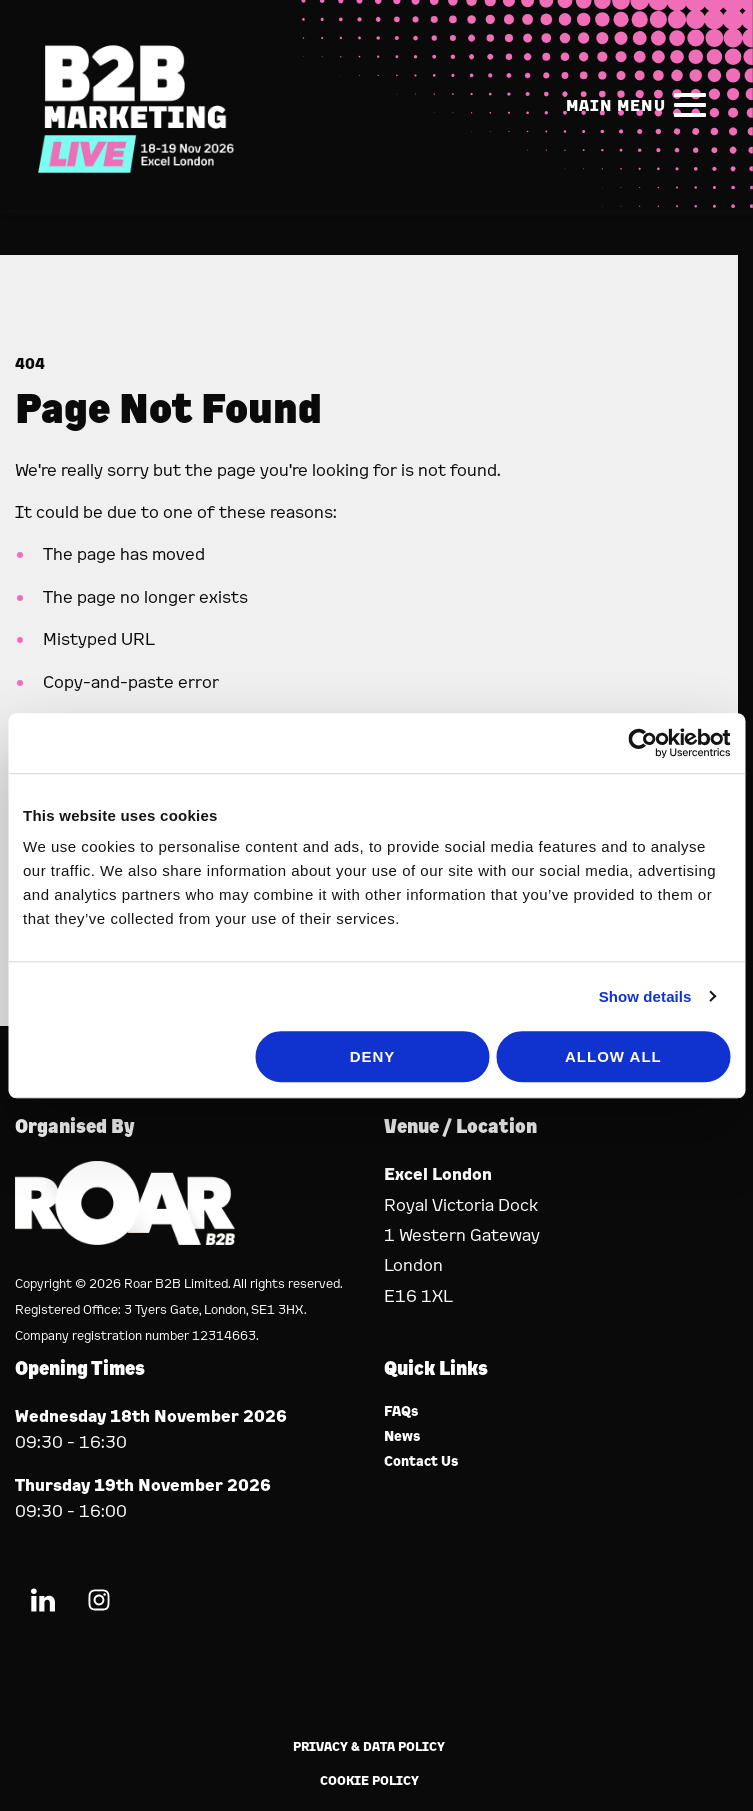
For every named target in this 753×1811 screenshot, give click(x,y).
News (402, 1436)
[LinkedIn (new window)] (43, 1603)
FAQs (401, 1411)
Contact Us (421, 1461)
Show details (645, 996)
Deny (373, 1056)
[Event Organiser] (125, 1238)
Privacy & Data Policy (369, 1746)
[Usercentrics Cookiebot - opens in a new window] (642, 743)
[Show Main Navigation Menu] (640, 105)
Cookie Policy (369, 1780)
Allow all (613, 1056)
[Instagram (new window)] (99, 1603)
